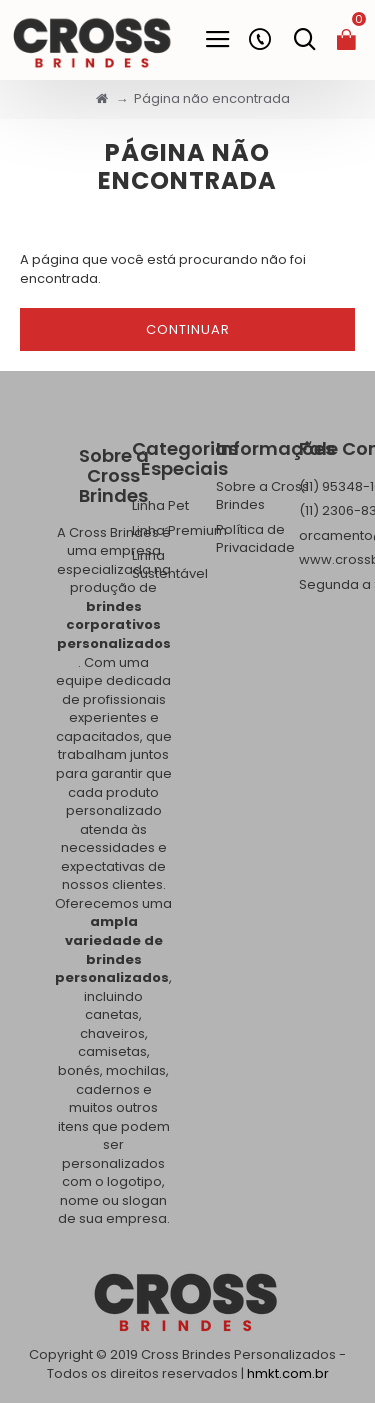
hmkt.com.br (288, 1373)
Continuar (188, 329)
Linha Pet (160, 506)
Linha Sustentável (170, 565)
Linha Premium (179, 531)
